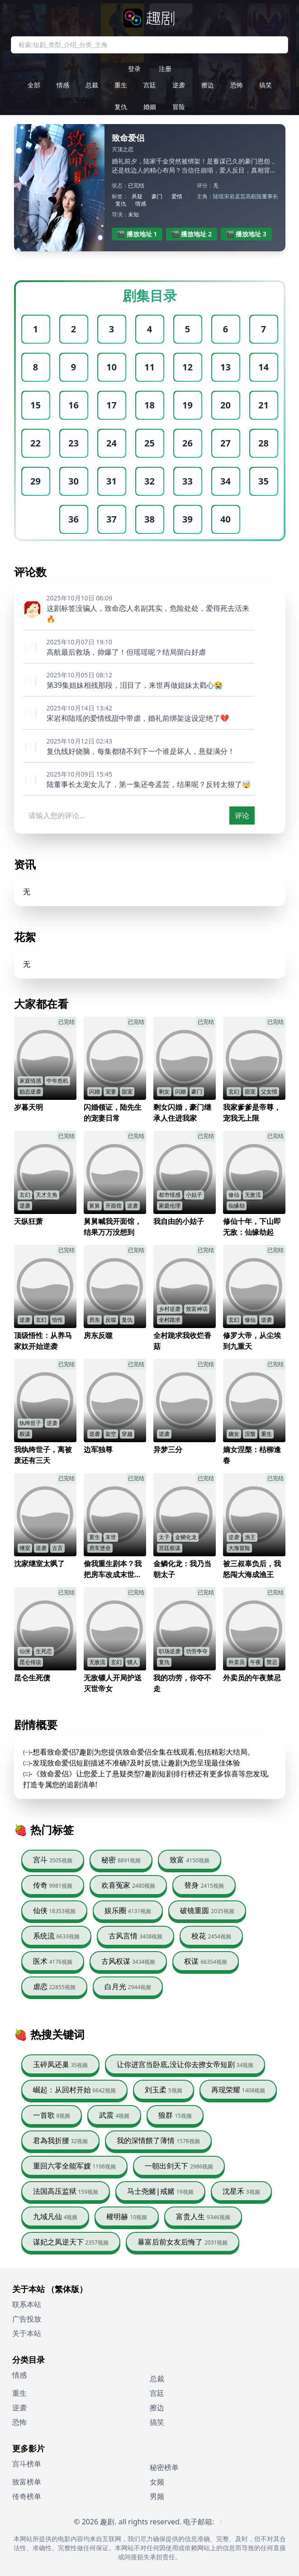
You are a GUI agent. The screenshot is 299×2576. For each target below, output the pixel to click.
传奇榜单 (26, 2496)
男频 (157, 2496)
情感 (63, 85)
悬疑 (137, 196)
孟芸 (240, 196)
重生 (120, 85)
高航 (251, 196)
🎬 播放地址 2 (191, 234)
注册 (165, 68)
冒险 (178, 106)
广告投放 (26, 2319)
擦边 (207, 85)
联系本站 (26, 2304)
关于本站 (26, 2333)
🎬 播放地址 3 (246, 234)
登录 (134, 68)
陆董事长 (267, 196)
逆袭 (178, 85)
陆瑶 (218, 196)
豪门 (157, 196)
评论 (242, 815)
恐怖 (236, 85)
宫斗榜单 (26, 2464)
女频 (157, 2482)
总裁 (91, 85)
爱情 (176, 196)
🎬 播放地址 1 (137, 234)
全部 (34, 85)
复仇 (120, 106)
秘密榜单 (164, 2467)
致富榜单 (26, 2482)
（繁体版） (67, 2288)
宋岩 (229, 196)
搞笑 (265, 85)
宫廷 (149, 85)
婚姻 (149, 106)
